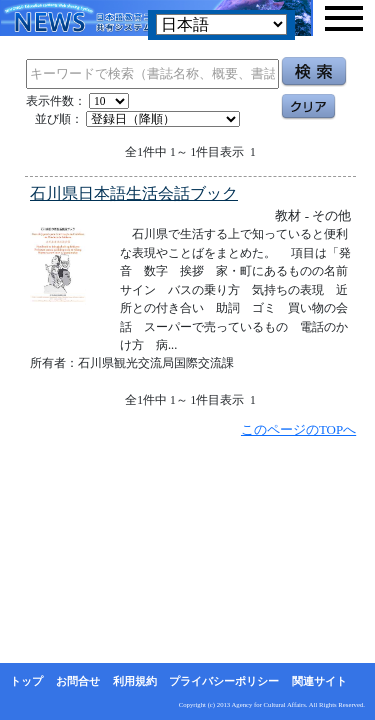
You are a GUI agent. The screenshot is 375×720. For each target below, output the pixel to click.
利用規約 (135, 681)
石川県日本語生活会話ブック (134, 193)
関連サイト (319, 681)
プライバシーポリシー (224, 681)
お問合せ (78, 681)
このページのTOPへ (298, 429)
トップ (26, 681)
